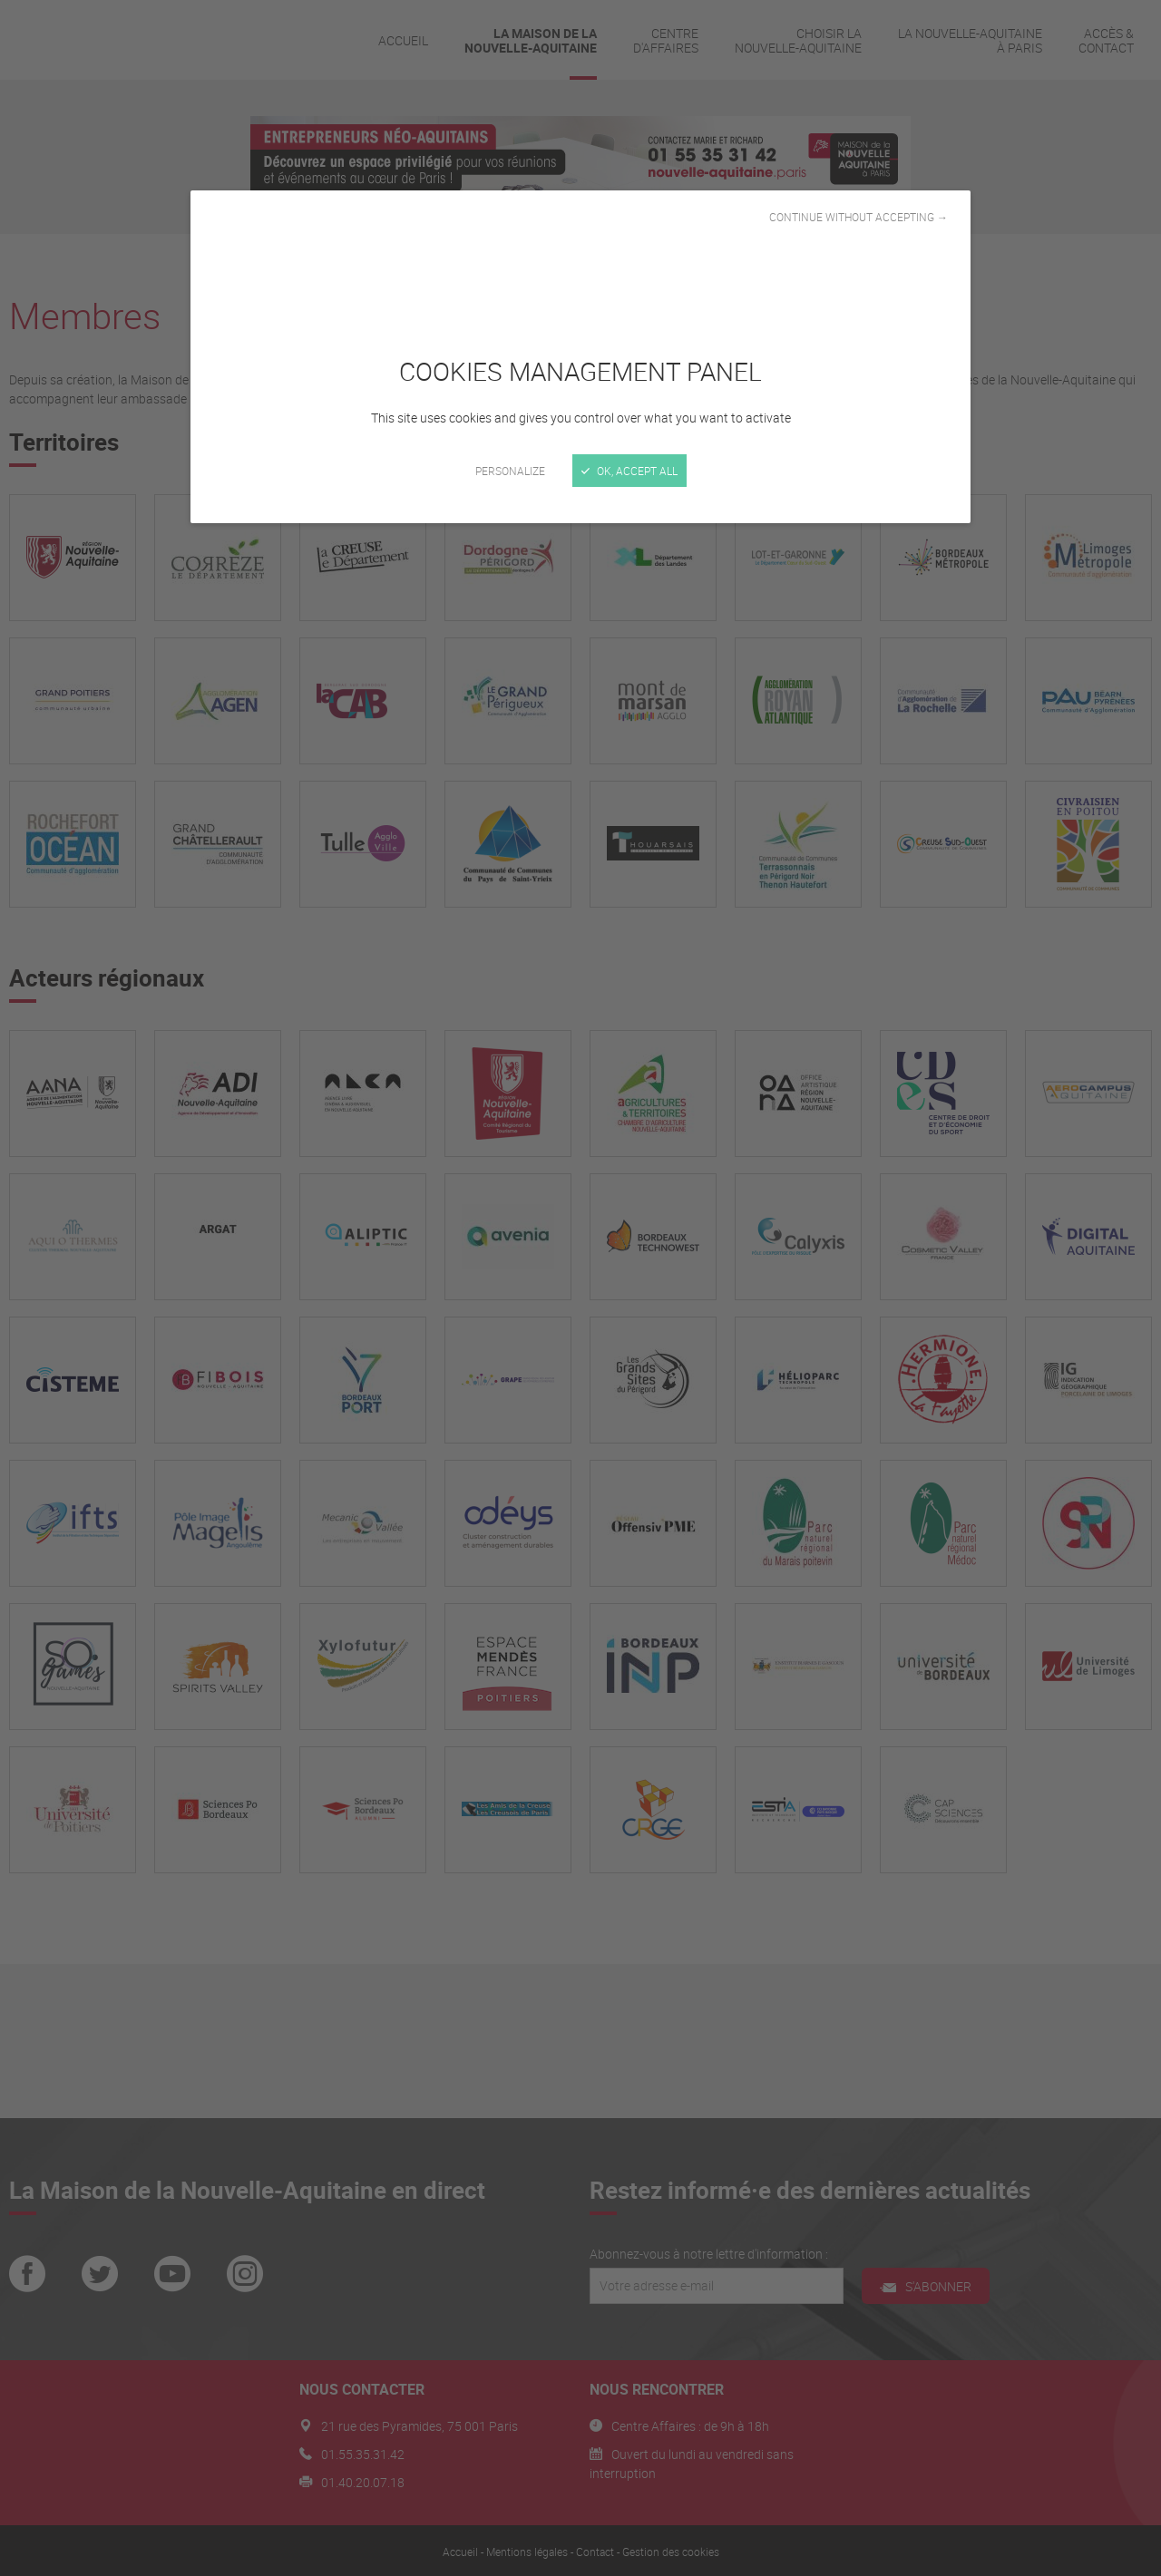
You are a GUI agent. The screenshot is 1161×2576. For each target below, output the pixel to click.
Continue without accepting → (858, 216)
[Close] (580, 1288)
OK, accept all (629, 470)
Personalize (510, 470)
